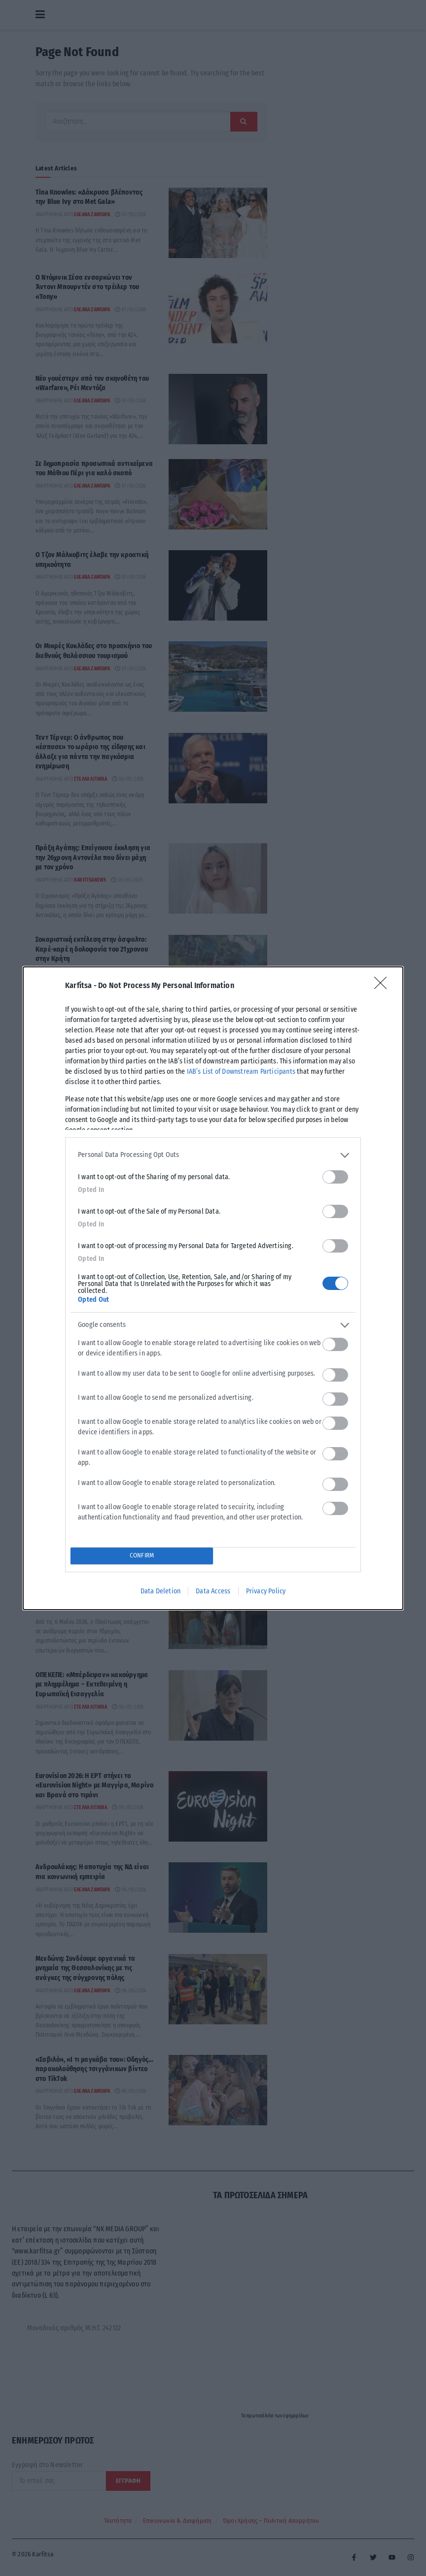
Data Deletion (161, 1591)
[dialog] (213, 1288)
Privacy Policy (266, 1591)
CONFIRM (142, 1555)
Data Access (213, 1591)
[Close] (383, 986)
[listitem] (213, 1155)
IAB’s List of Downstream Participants (241, 1071)
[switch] (335, 1177)
